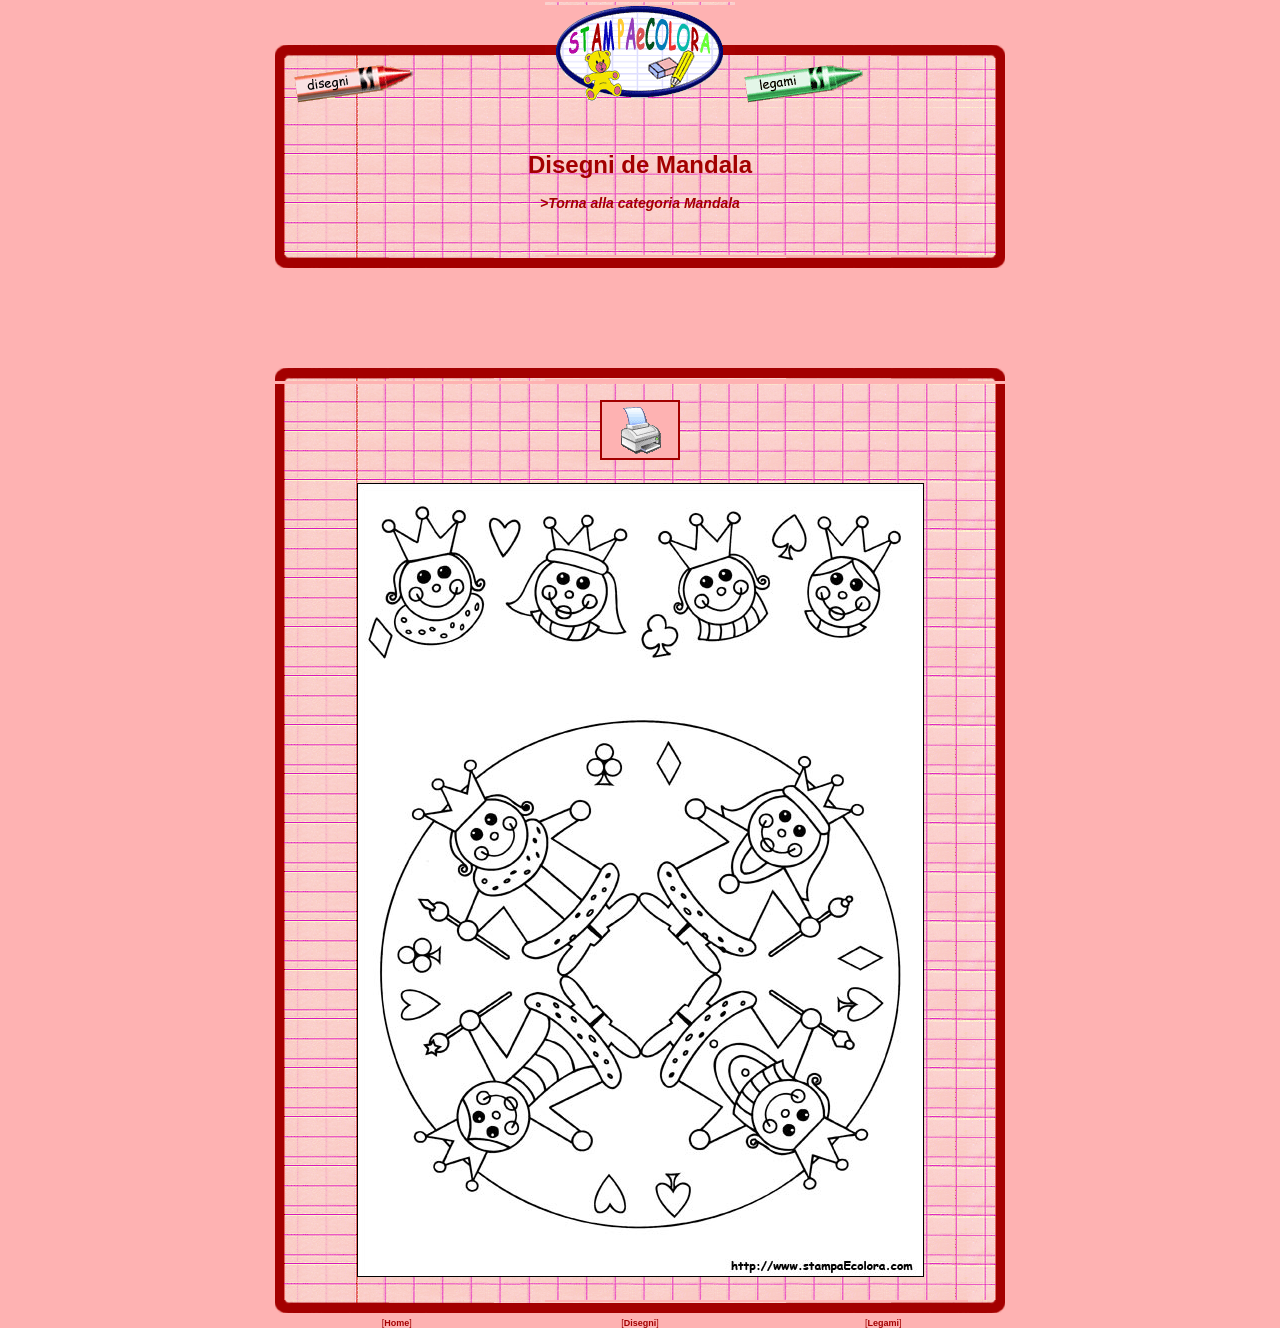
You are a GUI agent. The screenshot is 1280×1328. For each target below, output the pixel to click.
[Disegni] (349, 99)
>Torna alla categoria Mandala (640, 203)
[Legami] (809, 99)
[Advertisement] (640, 318)
